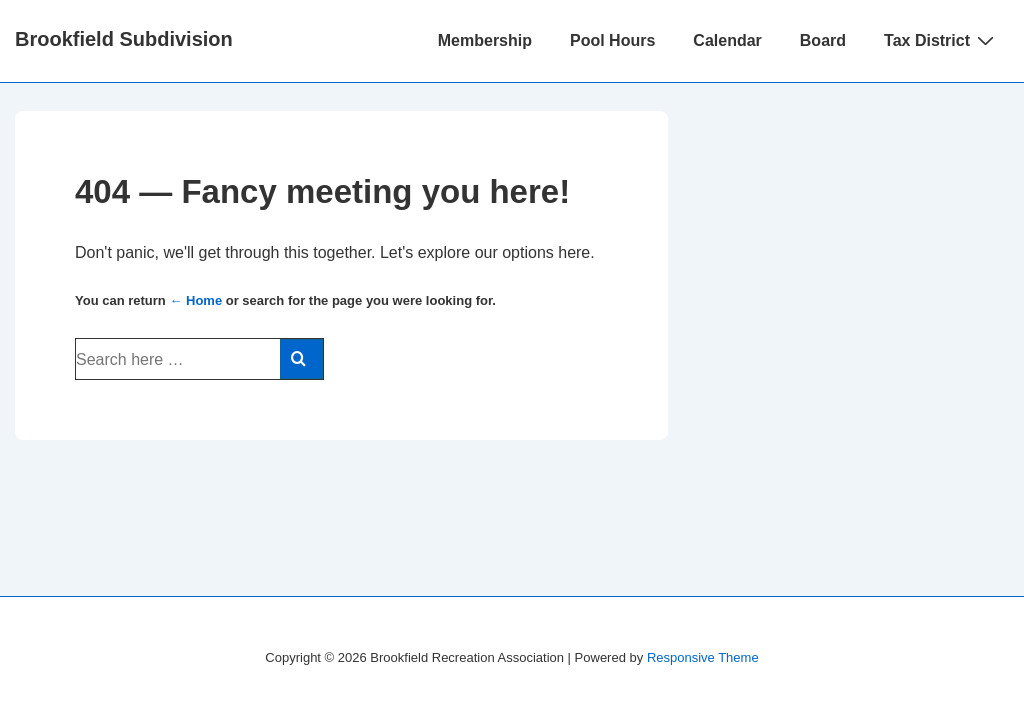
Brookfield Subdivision (124, 39)
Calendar (727, 40)
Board (823, 40)
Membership (485, 40)
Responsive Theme (703, 657)
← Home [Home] (195, 300)
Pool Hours (612, 40)
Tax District (941, 40)
